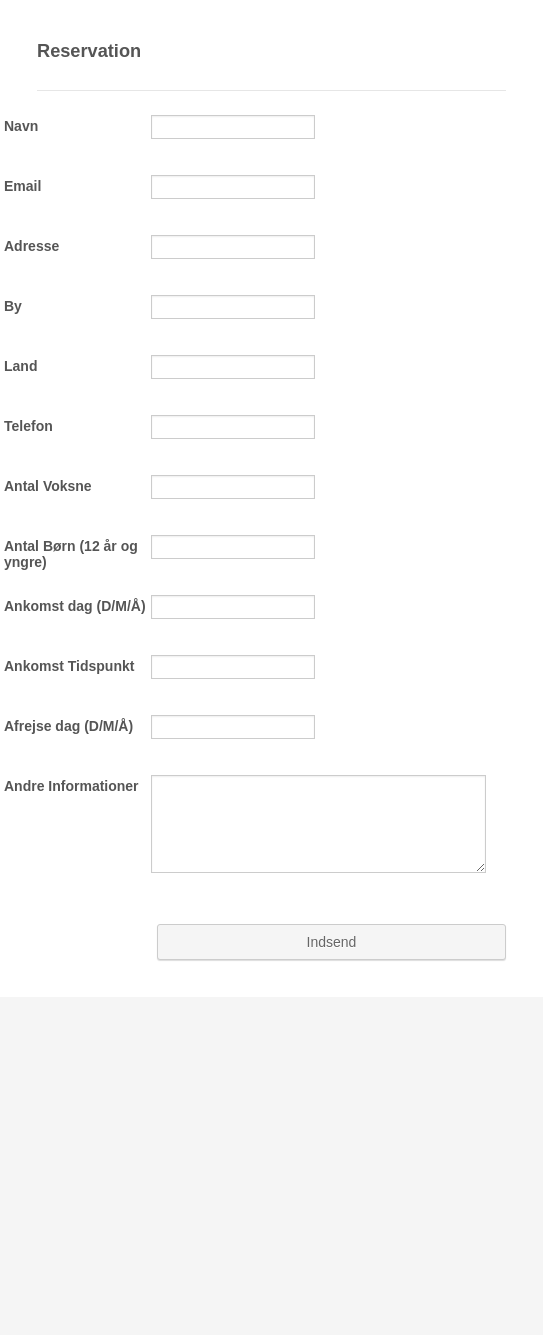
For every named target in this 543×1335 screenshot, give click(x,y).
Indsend (332, 942)
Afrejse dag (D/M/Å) (68, 726)
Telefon (28, 426)
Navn (21, 126)
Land (20, 366)
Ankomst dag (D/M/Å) (75, 606)
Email (22, 186)
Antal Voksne (48, 486)
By (13, 306)
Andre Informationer (71, 786)
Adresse (31, 246)
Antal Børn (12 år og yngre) (71, 554)
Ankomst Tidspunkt (69, 666)
